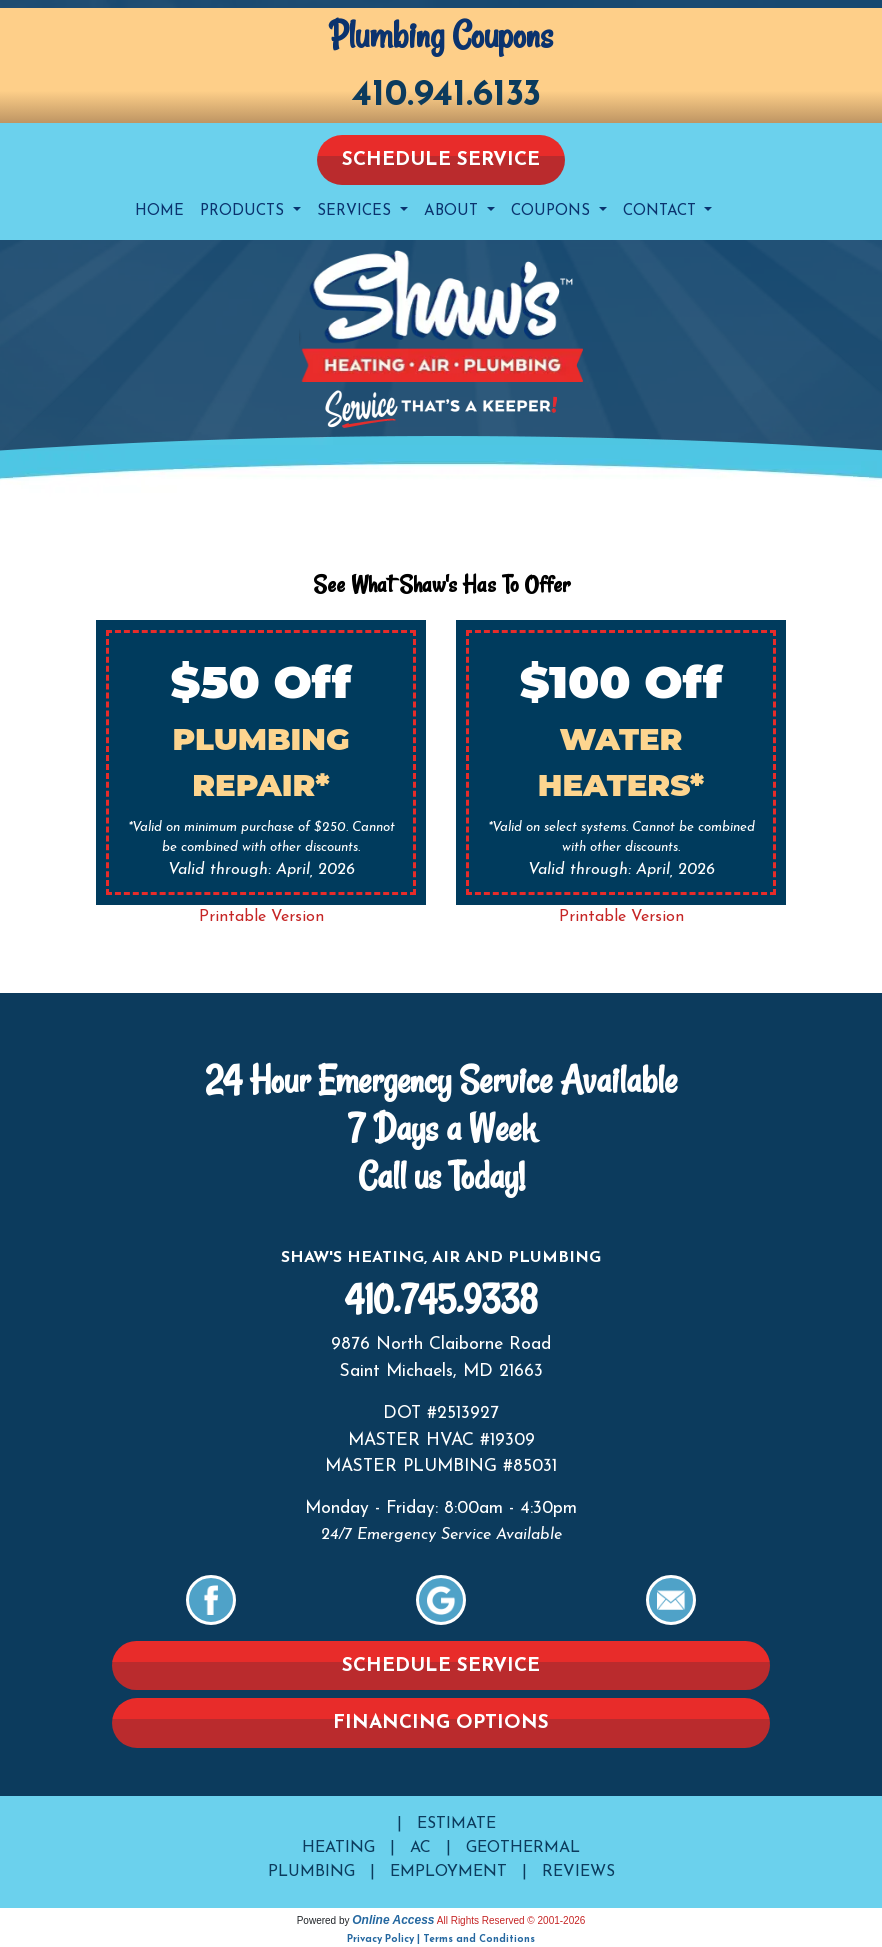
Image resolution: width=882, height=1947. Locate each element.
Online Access (393, 1920)
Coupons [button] (553, 211)
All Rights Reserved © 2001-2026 (511, 1920)
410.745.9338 (441, 1299)
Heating (338, 1848)
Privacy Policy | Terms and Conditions (441, 1939)
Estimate (456, 1824)
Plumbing (311, 1872)
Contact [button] (662, 211)
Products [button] (244, 211)
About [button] (453, 211)
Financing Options (441, 1723)
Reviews (578, 1872)
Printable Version (261, 917)
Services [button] (356, 211)
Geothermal (523, 1848)
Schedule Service (441, 160)
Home (159, 211)
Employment (448, 1872)
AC (420, 1848)
